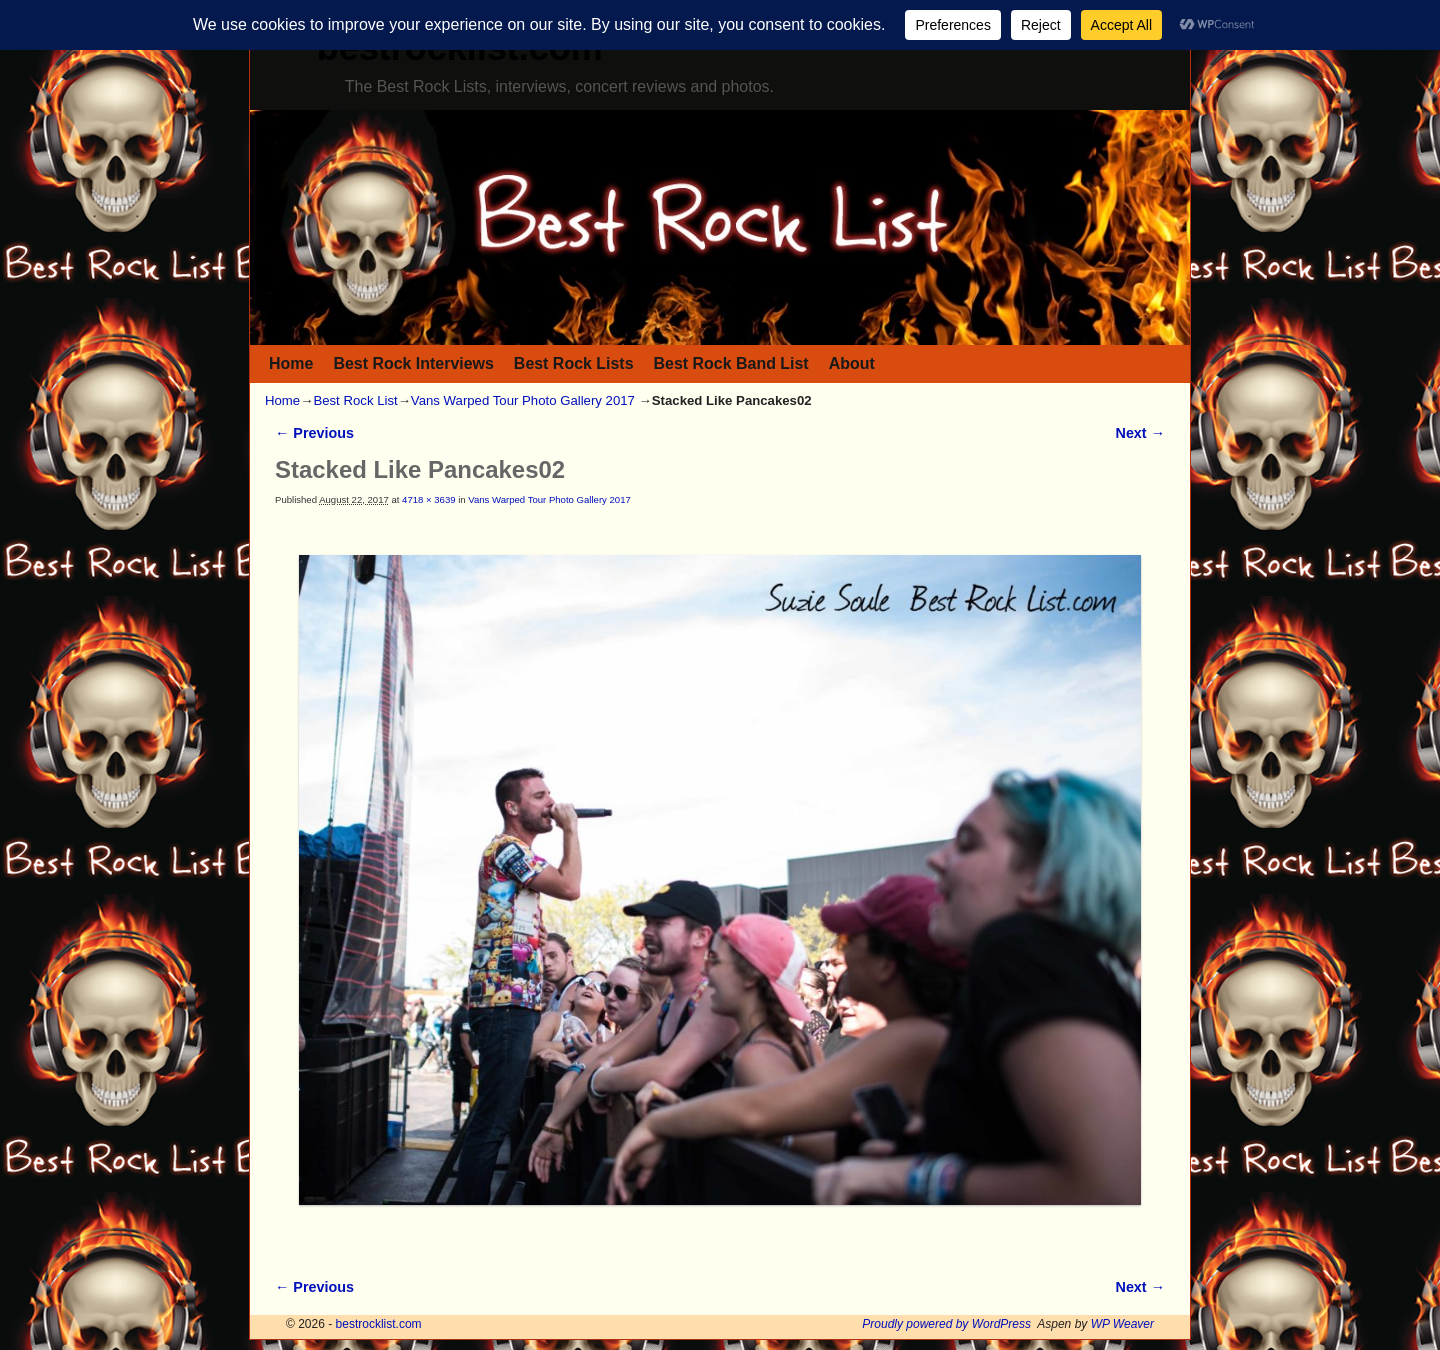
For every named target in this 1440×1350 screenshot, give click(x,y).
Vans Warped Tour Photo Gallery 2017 (523, 400)
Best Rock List (355, 400)
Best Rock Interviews (413, 363)
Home (291, 363)
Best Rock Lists (574, 363)
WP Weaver (1122, 1324)
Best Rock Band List (731, 363)
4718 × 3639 (428, 499)
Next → (1140, 433)
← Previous (314, 433)
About (852, 363)
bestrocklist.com (379, 1324)
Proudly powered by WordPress (946, 1324)
